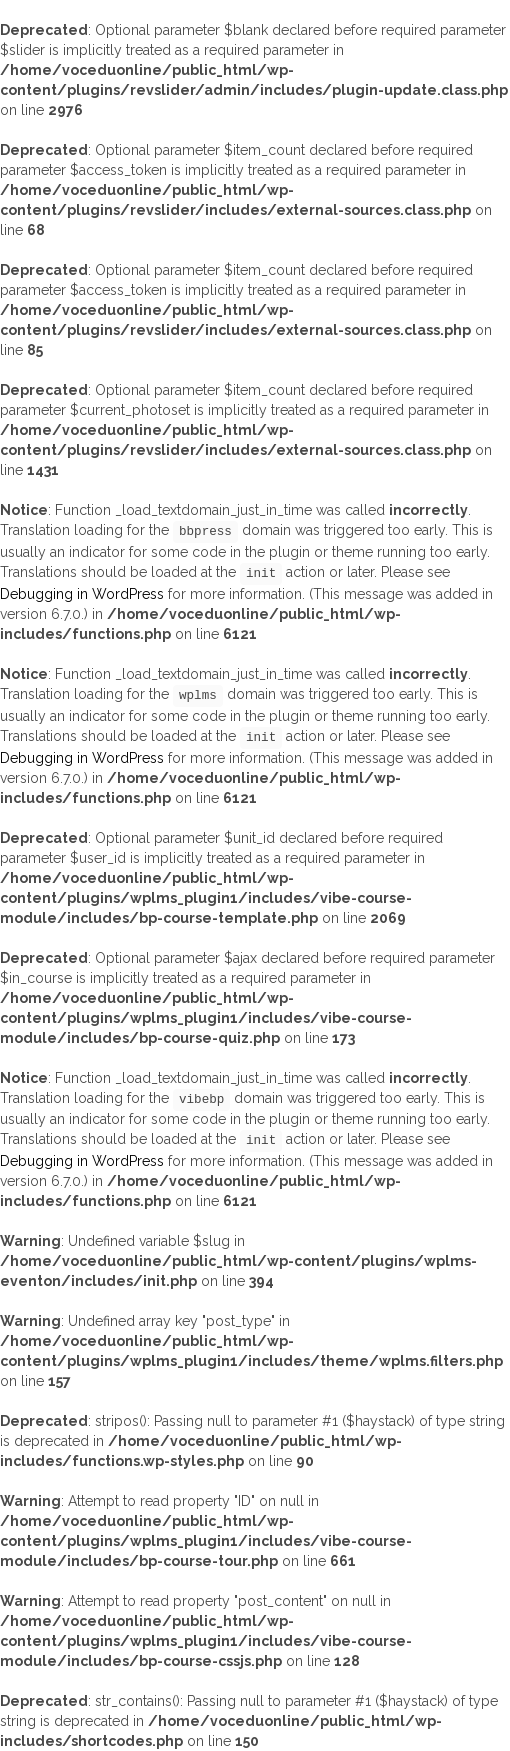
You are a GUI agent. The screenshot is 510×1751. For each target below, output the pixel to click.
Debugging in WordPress (82, 594)
